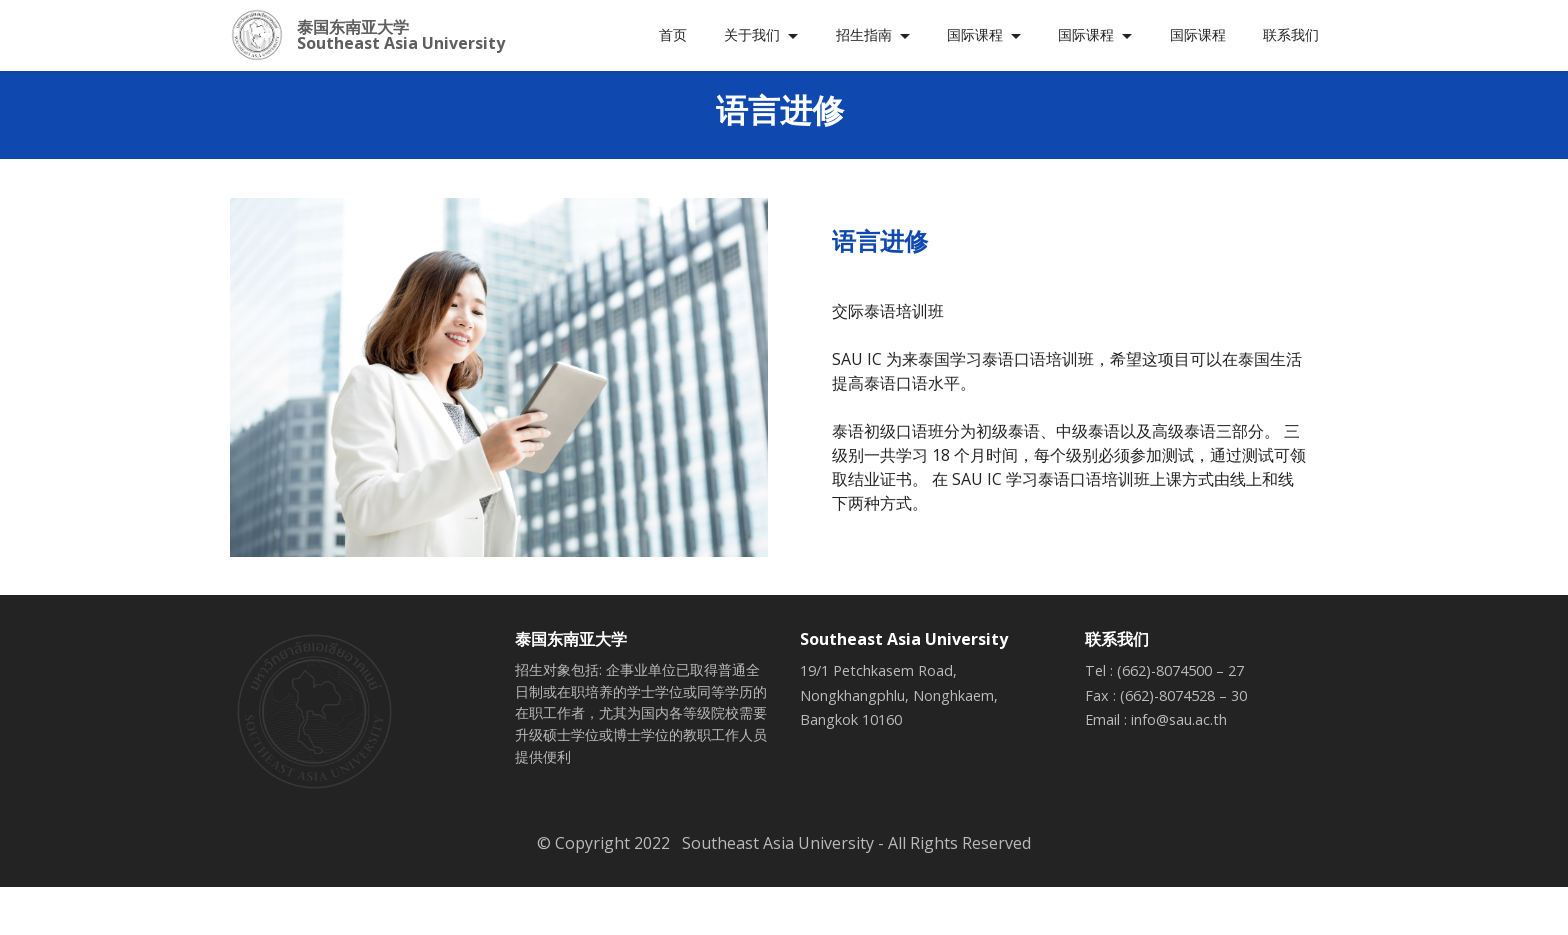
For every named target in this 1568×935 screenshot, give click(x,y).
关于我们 (752, 34)
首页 (673, 34)
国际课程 (975, 34)
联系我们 (1291, 34)
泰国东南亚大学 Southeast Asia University (401, 35)
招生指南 (864, 34)
